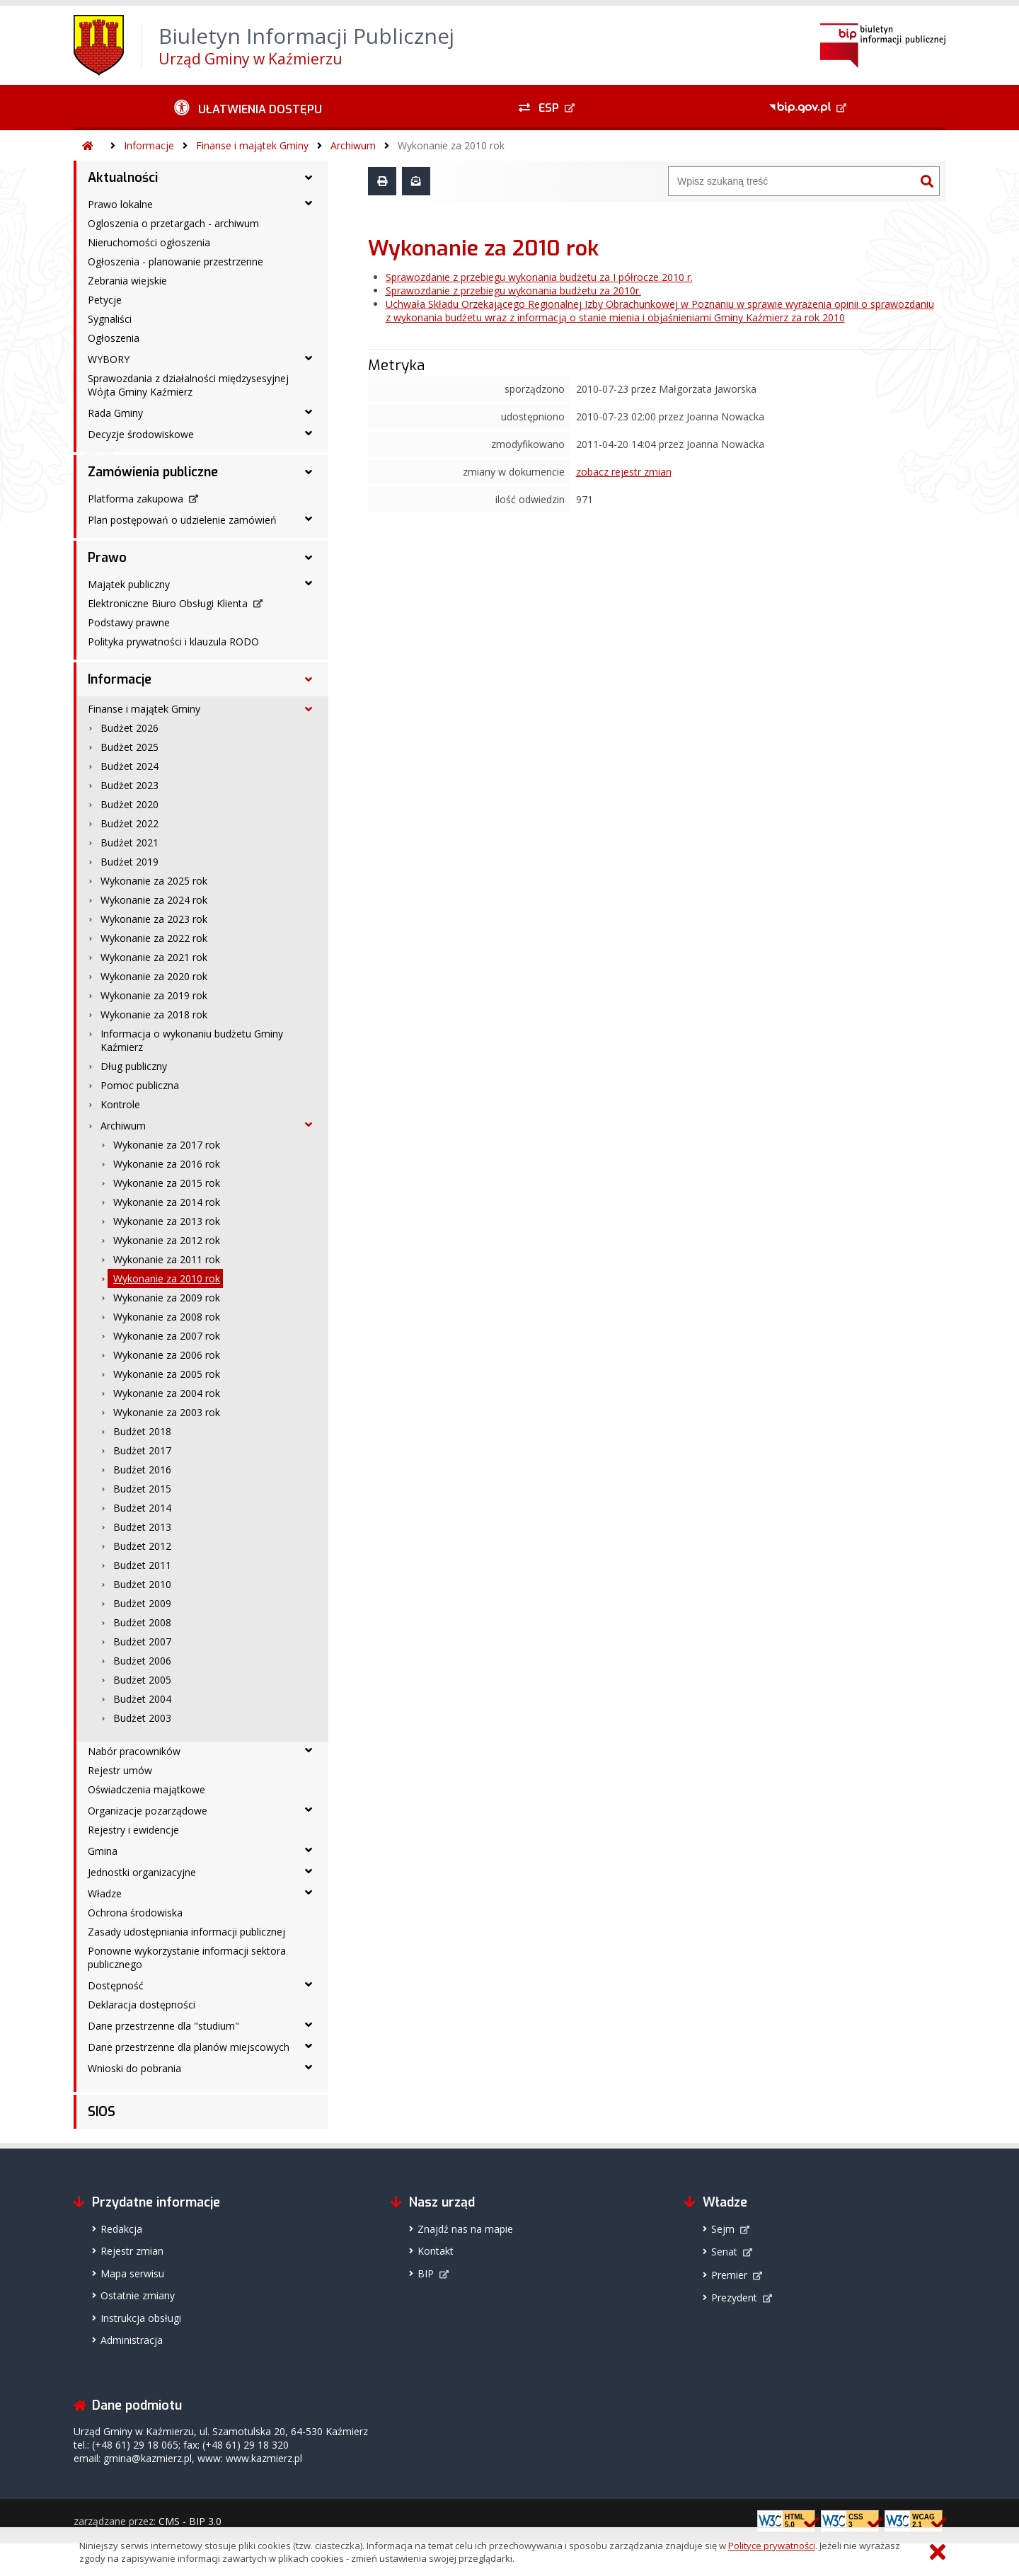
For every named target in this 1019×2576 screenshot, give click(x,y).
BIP (426, 2273)
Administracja (131, 2340)
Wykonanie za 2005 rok (166, 1374)
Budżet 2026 (129, 728)
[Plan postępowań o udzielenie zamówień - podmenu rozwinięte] (308, 518)
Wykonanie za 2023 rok (153, 919)
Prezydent (734, 2297)
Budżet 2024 (129, 766)
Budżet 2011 (142, 1565)
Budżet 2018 (142, 1431)
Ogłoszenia (113, 338)
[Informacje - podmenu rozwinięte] (308, 679)
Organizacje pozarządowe (147, 1810)
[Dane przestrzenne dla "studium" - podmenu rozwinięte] (308, 2024)
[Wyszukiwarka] (792, 181)
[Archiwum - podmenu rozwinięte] (308, 1124)
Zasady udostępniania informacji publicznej (186, 1931)
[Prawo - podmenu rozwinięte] (308, 557)
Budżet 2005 (142, 1679)
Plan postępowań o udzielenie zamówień (182, 520)
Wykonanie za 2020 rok (153, 976)
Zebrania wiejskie (127, 280)
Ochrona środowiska (135, 1912)
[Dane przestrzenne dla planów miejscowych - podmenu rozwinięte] (308, 2046)
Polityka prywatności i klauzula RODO (173, 641)
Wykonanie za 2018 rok (153, 1014)
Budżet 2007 (142, 1641)
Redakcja (121, 2229)
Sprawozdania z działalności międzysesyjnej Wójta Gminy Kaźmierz (188, 385)
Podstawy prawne (129, 622)
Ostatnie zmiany (137, 2295)
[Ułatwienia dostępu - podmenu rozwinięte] (248, 107)
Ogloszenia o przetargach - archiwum (173, 223)
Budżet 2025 (129, 747)
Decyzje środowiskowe (141, 434)
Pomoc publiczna (139, 1085)
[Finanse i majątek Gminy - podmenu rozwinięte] (308, 709)
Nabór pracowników (134, 1751)
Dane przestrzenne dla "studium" (163, 2025)
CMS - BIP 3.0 (190, 2521)
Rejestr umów (120, 1770)
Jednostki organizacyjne (142, 1872)
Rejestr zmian (131, 2251)
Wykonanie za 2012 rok (166, 1240)
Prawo (107, 557)
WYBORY (108, 359)
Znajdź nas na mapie (465, 2229)
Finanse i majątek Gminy (252, 145)
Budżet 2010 (142, 1584)
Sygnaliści (110, 319)
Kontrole (120, 1104)
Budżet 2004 (142, 1699)
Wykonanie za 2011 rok (166, 1259)
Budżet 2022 (129, 823)
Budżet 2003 (142, 1718)
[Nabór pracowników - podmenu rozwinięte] (308, 1750)
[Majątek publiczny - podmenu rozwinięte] (308, 583)
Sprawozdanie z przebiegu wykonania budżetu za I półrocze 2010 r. (539, 277)
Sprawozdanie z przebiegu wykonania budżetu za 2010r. (513, 290)
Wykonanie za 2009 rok (166, 1297)
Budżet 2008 (142, 1622)
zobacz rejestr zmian (624, 471)
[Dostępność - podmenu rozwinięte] (308, 1984)
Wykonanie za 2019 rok (153, 995)
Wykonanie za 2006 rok (166, 1355)
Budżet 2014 (142, 1507)
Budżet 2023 (129, 785)
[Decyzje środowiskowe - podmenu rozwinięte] (308, 433)
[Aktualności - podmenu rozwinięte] (308, 177)
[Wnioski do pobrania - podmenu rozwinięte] (308, 2067)
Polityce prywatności (771, 2545)
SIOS (101, 2111)
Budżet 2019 (129, 861)
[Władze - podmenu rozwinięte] (308, 1892)
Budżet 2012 (142, 1546)
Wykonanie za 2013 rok (166, 1221)
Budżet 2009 (142, 1603)
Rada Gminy (115, 413)
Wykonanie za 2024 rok (153, 900)
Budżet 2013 (142, 1527)
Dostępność (116, 1985)
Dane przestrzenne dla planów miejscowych (188, 2047)
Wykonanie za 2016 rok (166, 1164)
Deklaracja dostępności (141, 2004)
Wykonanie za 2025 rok (153, 880)
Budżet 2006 (142, 1660)
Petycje (105, 299)
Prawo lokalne (120, 204)
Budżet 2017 (142, 1450)
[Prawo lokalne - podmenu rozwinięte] (308, 203)
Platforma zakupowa (135, 498)
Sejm (723, 2229)
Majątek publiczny (129, 584)
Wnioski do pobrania (134, 2068)
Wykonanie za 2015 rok (166, 1183)
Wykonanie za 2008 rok (166, 1316)
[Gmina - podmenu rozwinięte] (308, 1850)
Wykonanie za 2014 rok (166, 1202)
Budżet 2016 (142, 1469)
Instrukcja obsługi (140, 2318)
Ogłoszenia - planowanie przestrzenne (175, 261)
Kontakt (436, 2251)
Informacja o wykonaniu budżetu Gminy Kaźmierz (191, 1040)
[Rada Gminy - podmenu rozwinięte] (308, 412)
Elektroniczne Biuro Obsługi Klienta (168, 603)
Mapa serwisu (132, 2273)
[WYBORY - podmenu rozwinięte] (308, 358)
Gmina (102, 1851)
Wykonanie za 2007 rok (166, 1335)
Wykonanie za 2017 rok (166, 1144)
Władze (105, 1893)
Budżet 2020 (129, 804)
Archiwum (353, 145)
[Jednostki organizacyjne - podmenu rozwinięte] (308, 1871)
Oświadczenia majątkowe (146, 1789)
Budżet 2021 (129, 842)
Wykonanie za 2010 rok (451, 145)
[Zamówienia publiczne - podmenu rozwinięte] (308, 472)
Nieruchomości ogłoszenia (149, 242)
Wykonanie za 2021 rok (153, 957)
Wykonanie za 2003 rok (166, 1412)
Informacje (149, 145)
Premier (729, 2275)
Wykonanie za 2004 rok (166, 1393)
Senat (724, 2251)
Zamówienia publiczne (153, 472)
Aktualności (123, 177)
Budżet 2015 (142, 1488)
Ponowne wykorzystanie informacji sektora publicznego (187, 1957)
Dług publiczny (133, 1066)
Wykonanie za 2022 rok (153, 938)
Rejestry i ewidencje (133, 1829)
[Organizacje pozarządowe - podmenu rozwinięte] (308, 1809)
